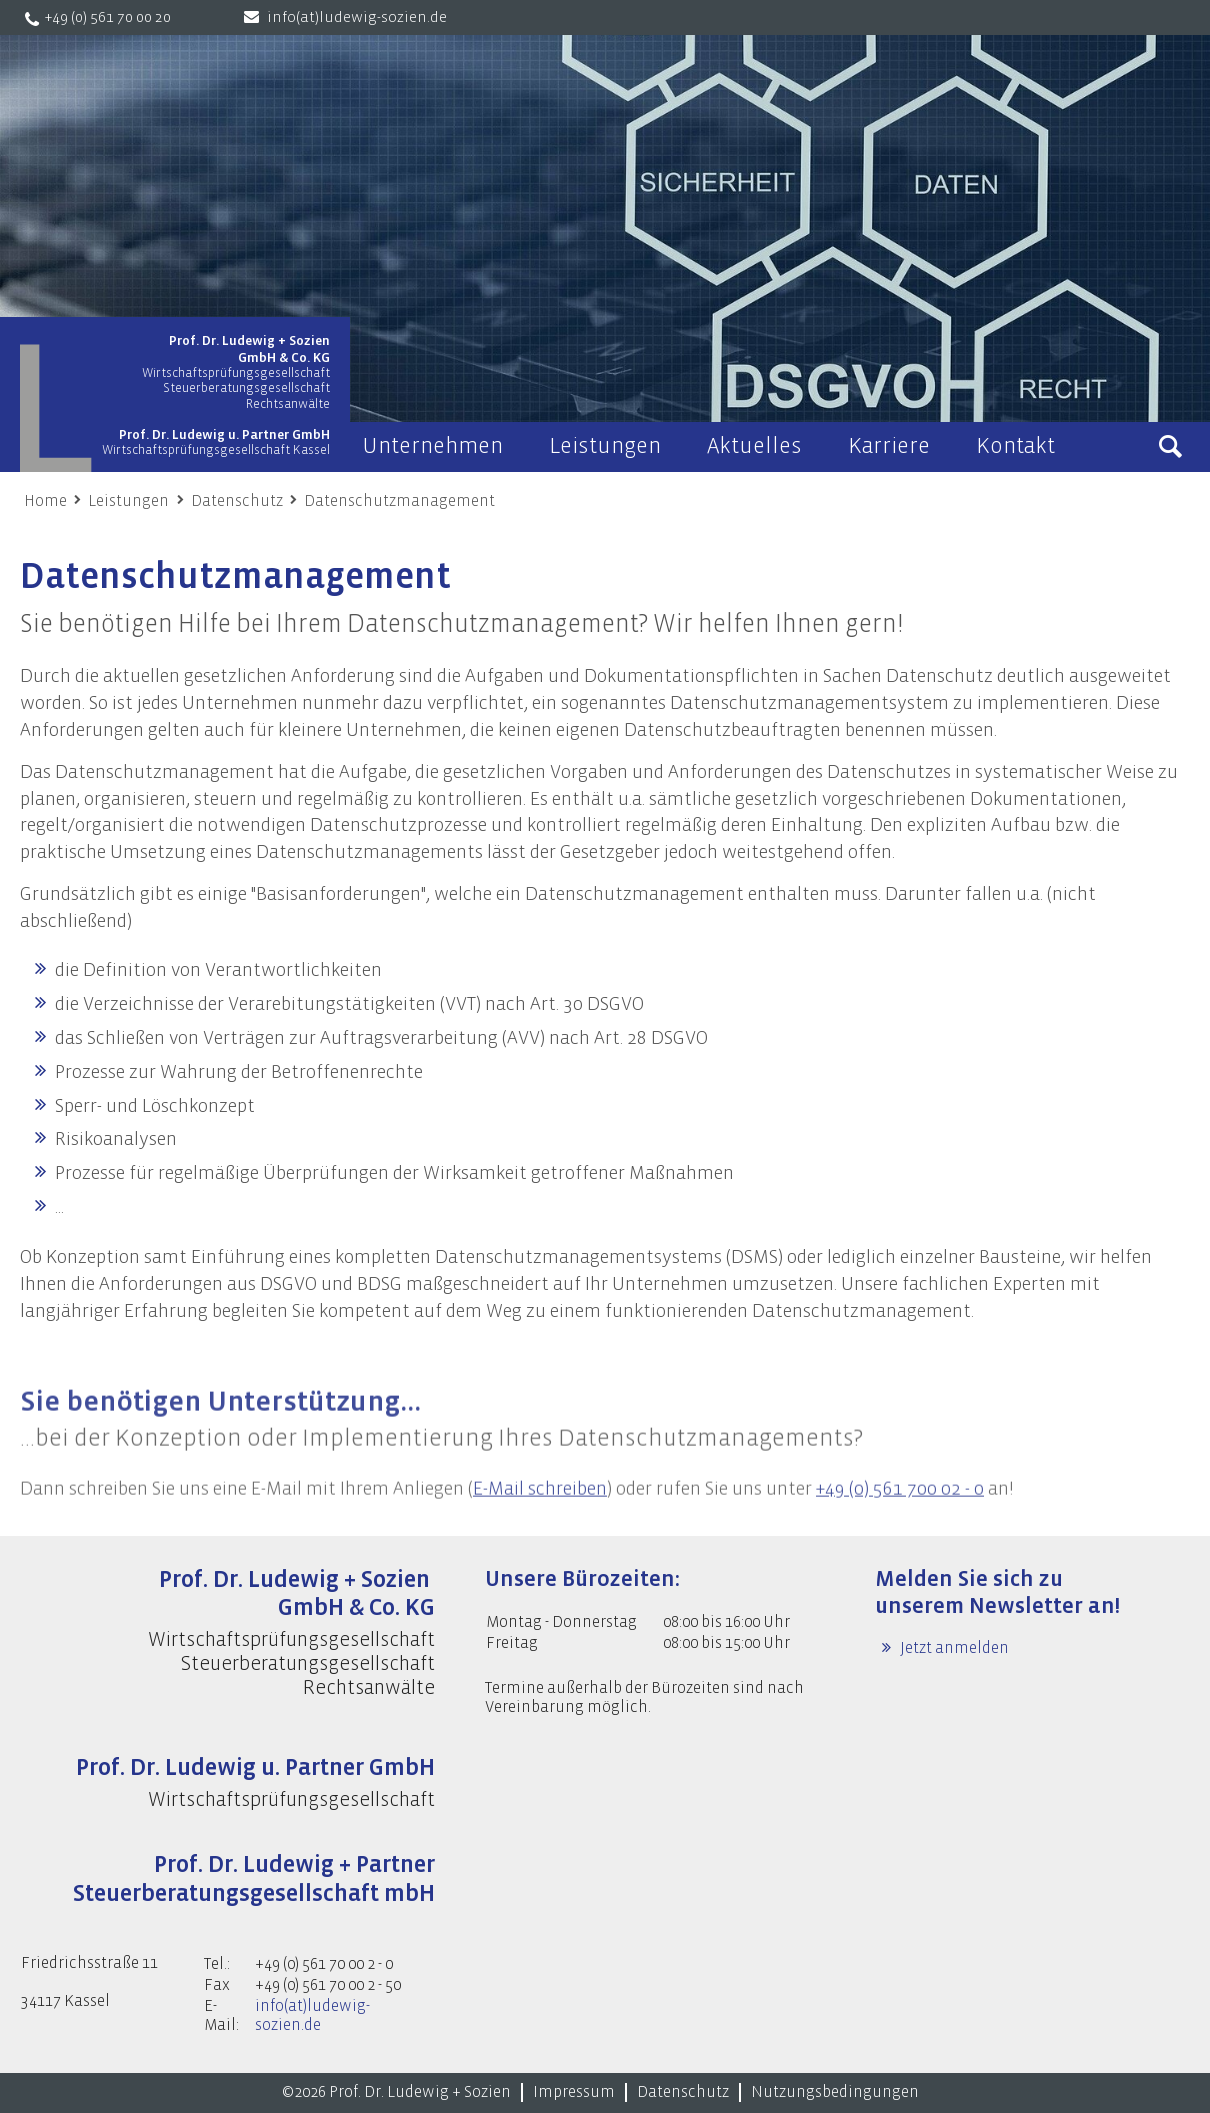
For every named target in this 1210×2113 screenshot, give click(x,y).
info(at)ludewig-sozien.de (357, 17)
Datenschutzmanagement (399, 501)
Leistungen (128, 501)
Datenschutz (237, 501)
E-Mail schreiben (540, 1513)
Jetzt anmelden (953, 1648)
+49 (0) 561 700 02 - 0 (900, 1513)
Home (45, 501)
